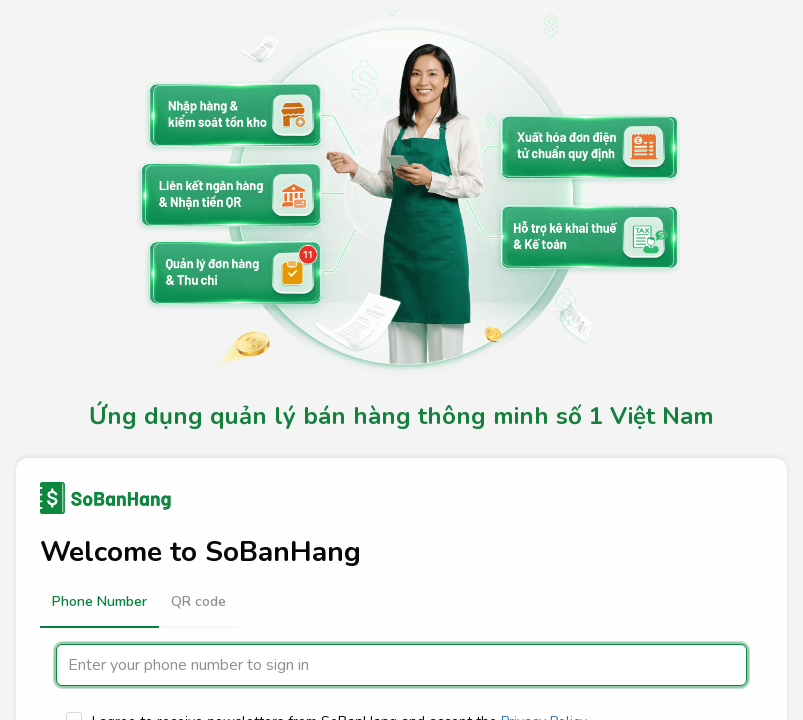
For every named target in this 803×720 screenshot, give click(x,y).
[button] (99, 602)
